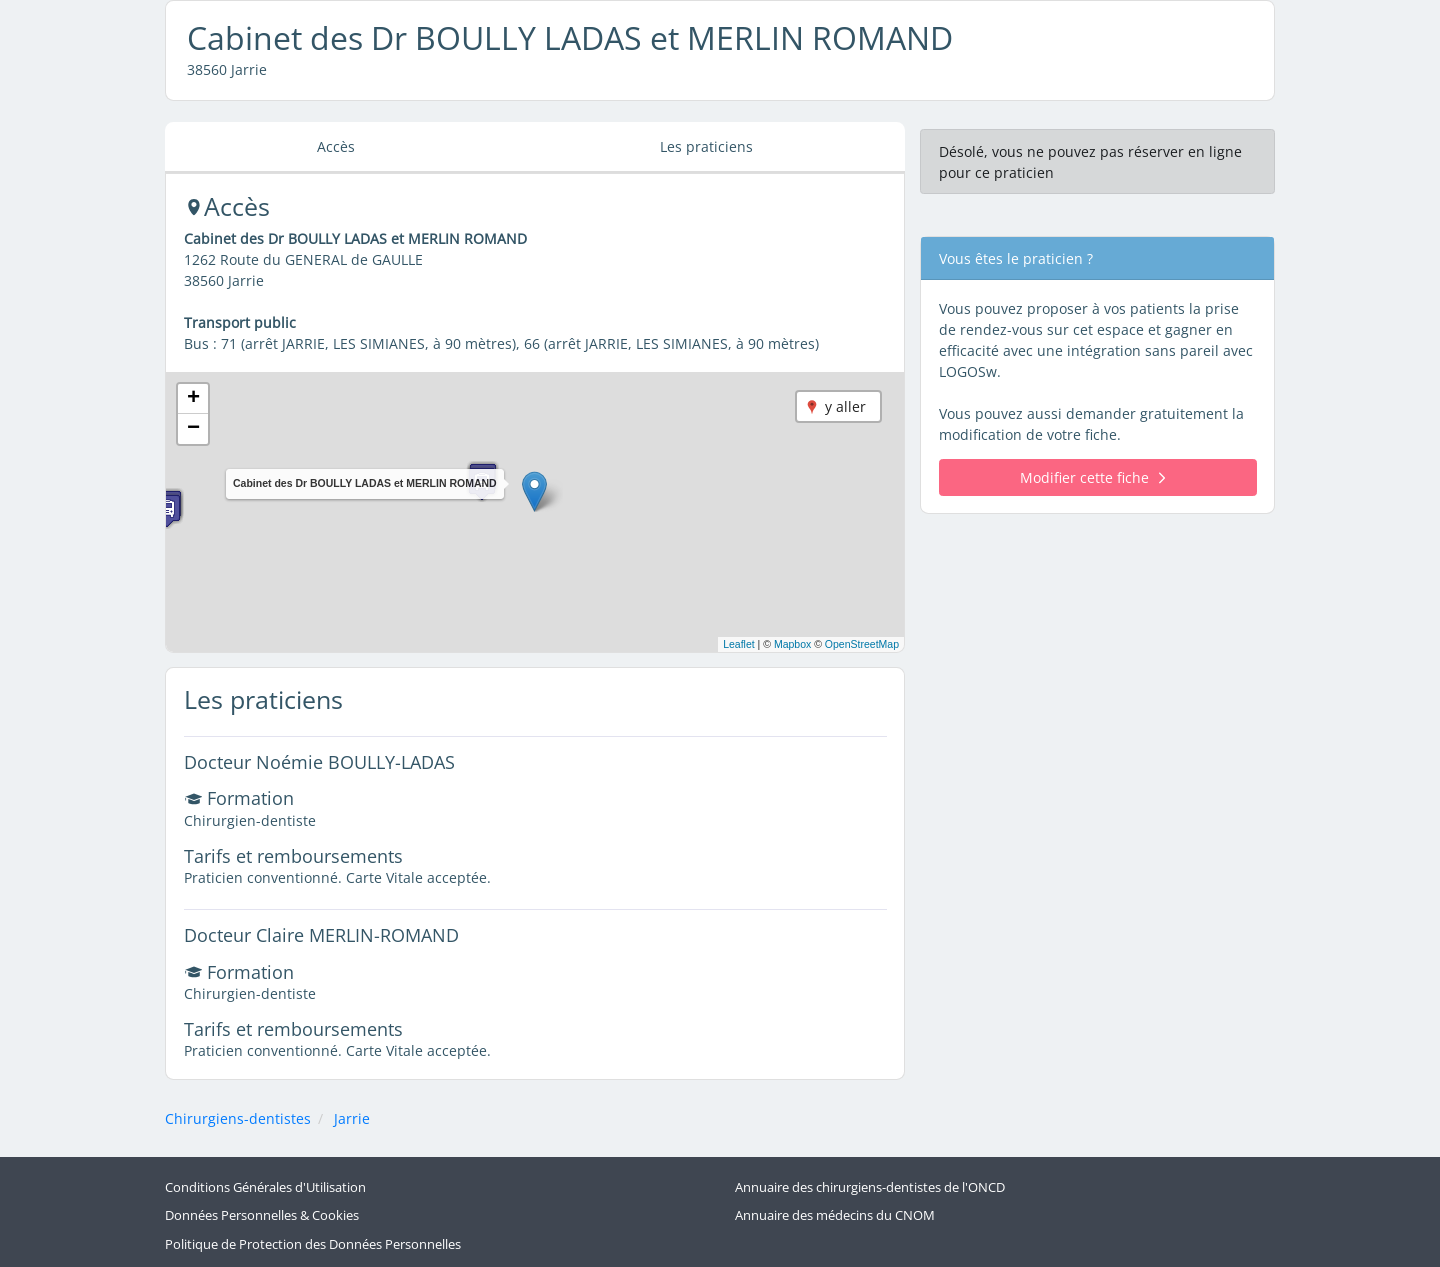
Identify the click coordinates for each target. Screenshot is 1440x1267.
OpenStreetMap (862, 644)
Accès (336, 146)
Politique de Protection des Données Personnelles (313, 1244)
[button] (534, 491)
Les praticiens (706, 146)
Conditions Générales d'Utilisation (265, 1187)
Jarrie (352, 1118)
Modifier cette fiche (1092, 477)
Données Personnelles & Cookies (262, 1215)
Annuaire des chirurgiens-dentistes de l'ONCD (870, 1187)
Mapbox (792, 644)
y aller (845, 406)
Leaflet (739, 644)
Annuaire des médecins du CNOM (835, 1215)
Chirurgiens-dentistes (238, 1118)
